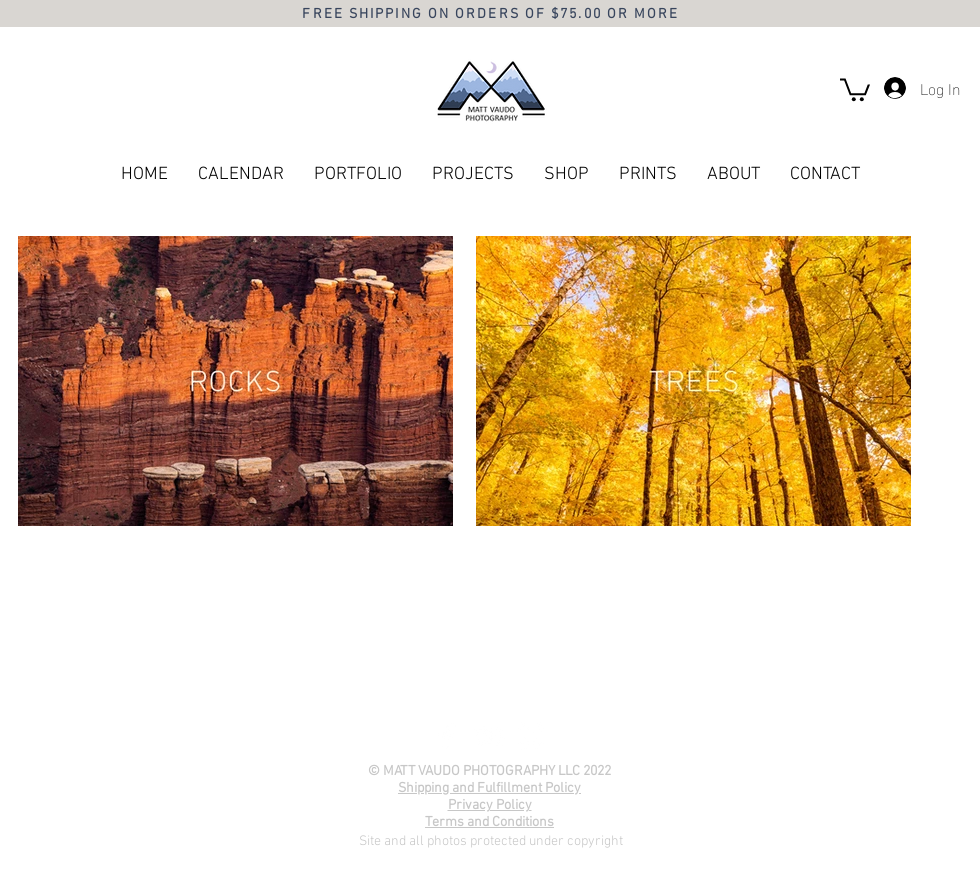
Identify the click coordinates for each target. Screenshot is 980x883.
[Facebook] (447, 736)
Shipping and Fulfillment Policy (489, 788)
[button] (855, 88)
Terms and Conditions (489, 822)
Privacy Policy (490, 805)
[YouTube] (489, 736)
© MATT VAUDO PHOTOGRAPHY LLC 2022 (489, 771)
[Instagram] (531, 736)
